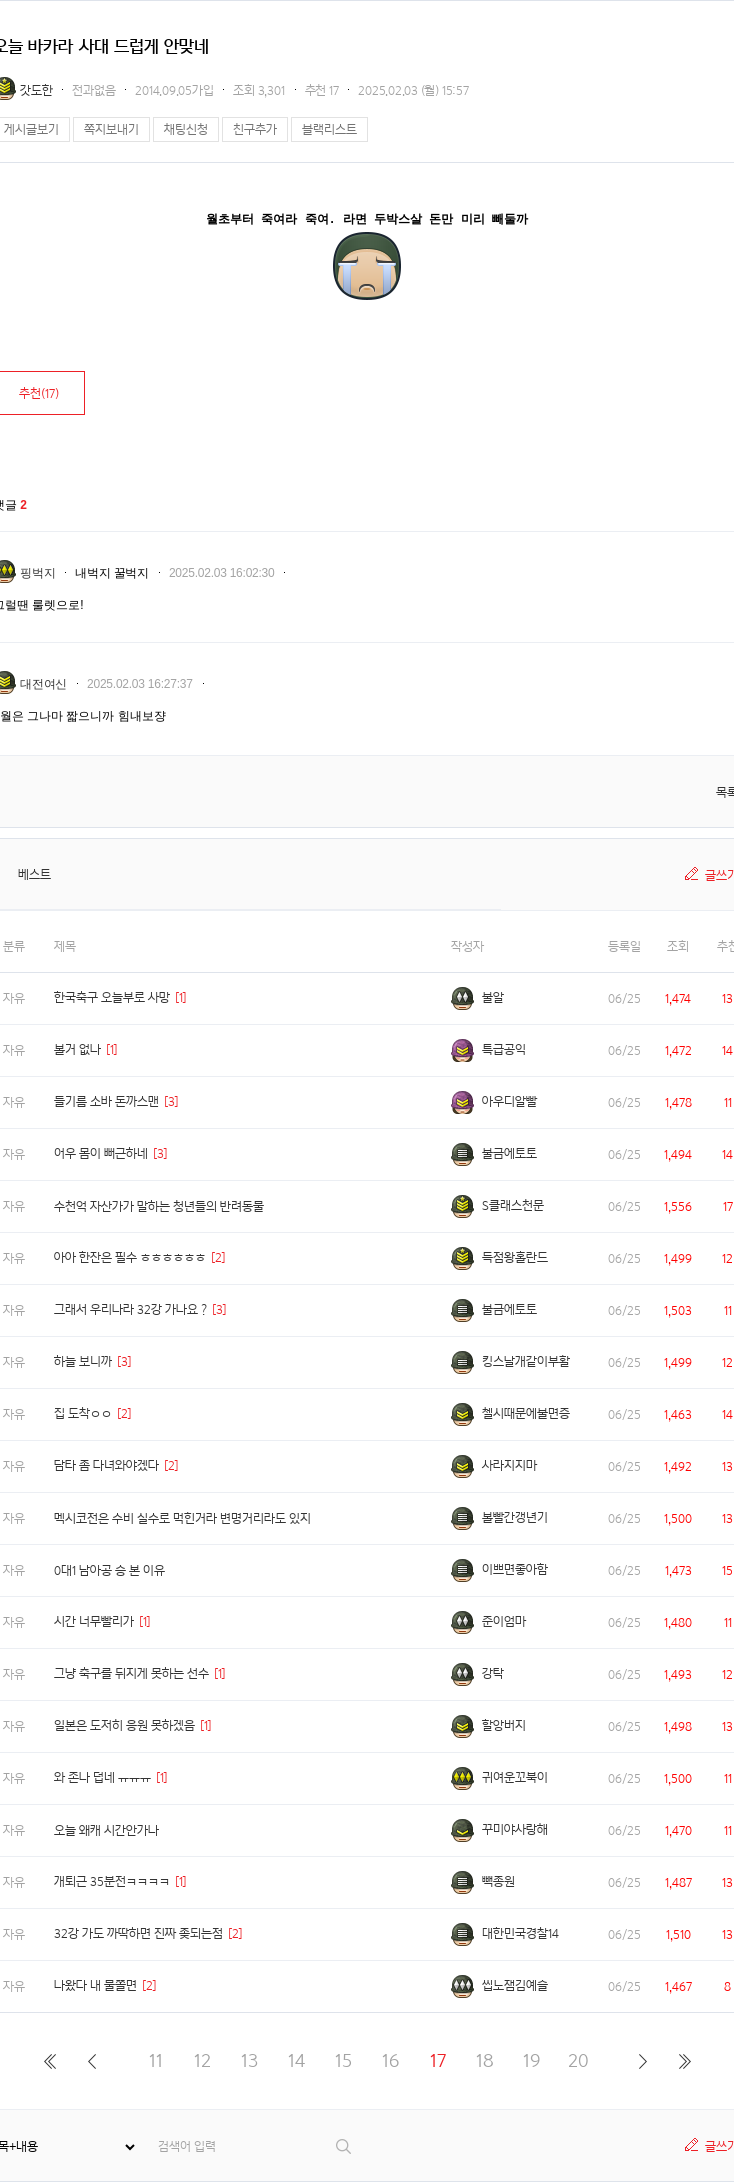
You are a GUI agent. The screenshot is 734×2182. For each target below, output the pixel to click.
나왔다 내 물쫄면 (95, 1985)
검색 (344, 2146)
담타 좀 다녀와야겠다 (106, 1465)
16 (390, 2060)
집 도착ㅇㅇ (83, 1413)
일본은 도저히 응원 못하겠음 (124, 1725)
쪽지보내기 (111, 129)
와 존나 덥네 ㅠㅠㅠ (102, 1777)
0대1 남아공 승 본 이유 (109, 1570)
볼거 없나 (77, 1049)
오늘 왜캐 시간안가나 (106, 1830)
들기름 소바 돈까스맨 (106, 1101)
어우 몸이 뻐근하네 (101, 1153)
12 (202, 2060)
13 (249, 2060)
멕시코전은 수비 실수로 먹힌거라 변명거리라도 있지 (182, 1518)
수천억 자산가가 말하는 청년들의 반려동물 (159, 1206)
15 (343, 2060)
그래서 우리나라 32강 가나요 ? (130, 1309)
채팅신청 (186, 129)
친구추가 (255, 129)
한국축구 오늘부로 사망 (112, 997)
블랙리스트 (329, 129)
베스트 (34, 874)
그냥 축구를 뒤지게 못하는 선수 (131, 1673)
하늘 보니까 (83, 1361)
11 (156, 2060)
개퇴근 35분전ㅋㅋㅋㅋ (112, 1881)
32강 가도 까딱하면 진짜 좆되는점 (138, 1933)
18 (485, 2060)
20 (578, 2060)
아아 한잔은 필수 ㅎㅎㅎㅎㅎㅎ (130, 1257)
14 (296, 2060)
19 (531, 2060)
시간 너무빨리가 (94, 1621)
